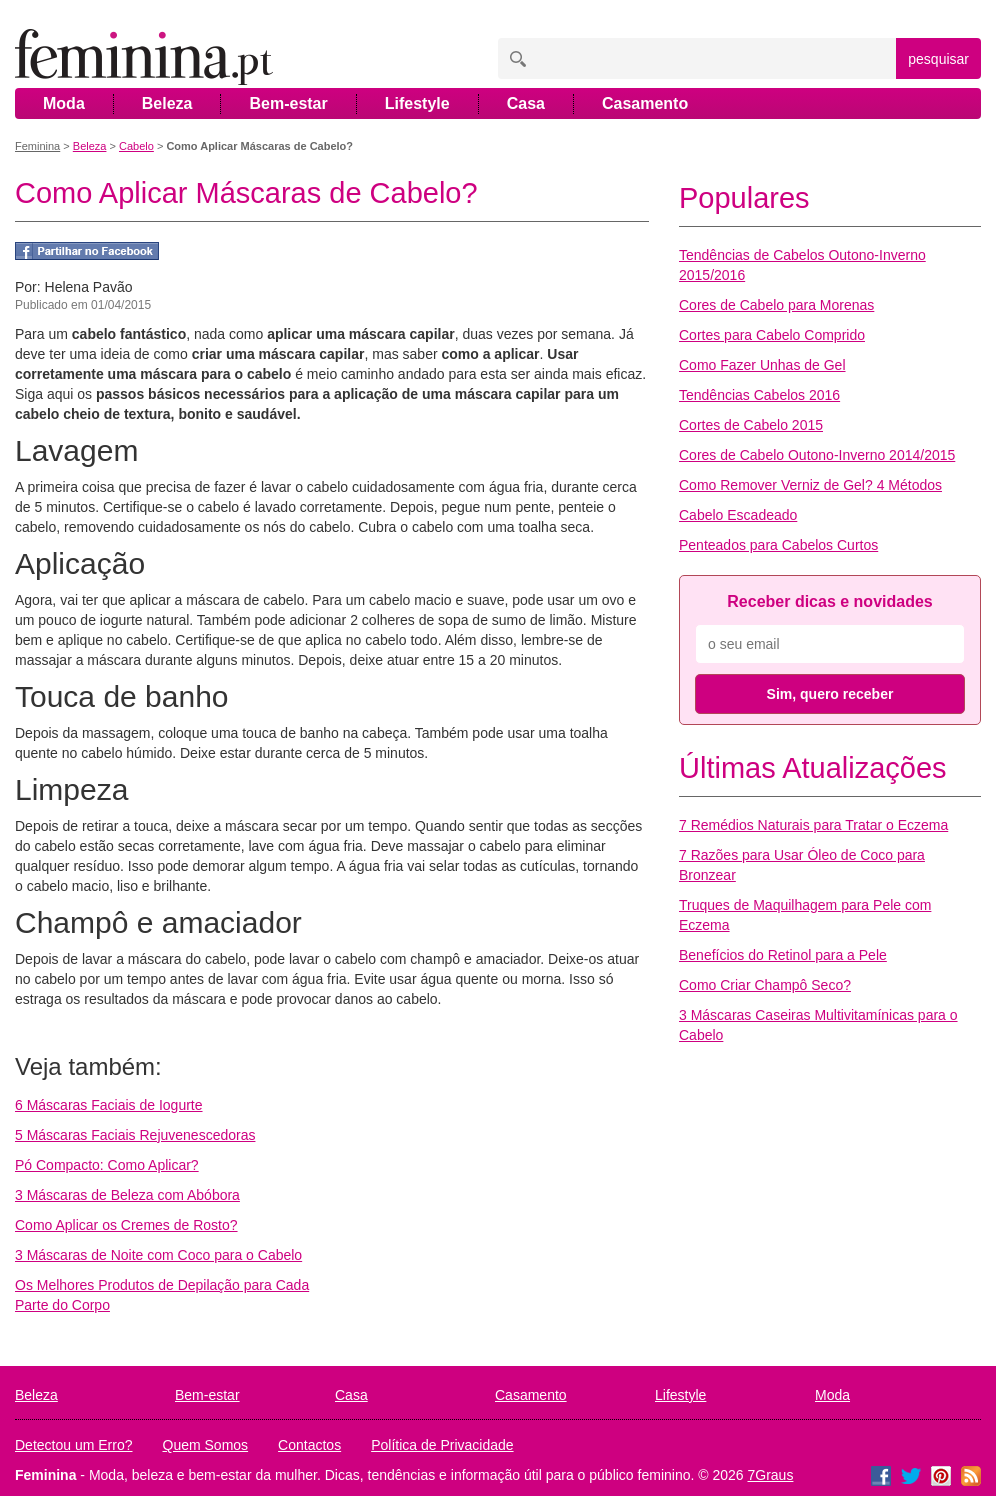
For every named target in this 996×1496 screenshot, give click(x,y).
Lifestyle (417, 103)
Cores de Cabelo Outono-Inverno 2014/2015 (817, 455)
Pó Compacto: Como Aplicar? (107, 1165)
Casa (526, 103)
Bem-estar (288, 103)
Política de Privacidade (442, 1445)
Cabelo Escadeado (738, 515)
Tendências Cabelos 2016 (759, 395)
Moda (64, 103)
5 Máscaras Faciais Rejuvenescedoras (135, 1135)
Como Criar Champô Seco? (765, 985)
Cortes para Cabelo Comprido (772, 335)
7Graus (771, 1475)
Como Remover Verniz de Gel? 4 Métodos (810, 485)
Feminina (37, 146)
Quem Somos (206, 1445)
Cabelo (136, 146)
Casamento (645, 103)
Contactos (309, 1445)
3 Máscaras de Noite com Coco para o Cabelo (158, 1255)
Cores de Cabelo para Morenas (776, 305)
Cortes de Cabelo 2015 (751, 425)
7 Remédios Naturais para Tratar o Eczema (813, 825)
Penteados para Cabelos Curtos (778, 545)
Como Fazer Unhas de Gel (762, 365)
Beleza (167, 103)
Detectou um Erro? (74, 1445)
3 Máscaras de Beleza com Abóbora (127, 1195)
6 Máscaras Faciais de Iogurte (109, 1105)
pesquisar (938, 59)
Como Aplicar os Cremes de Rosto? (126, 1225)
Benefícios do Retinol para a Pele (783, 955)
